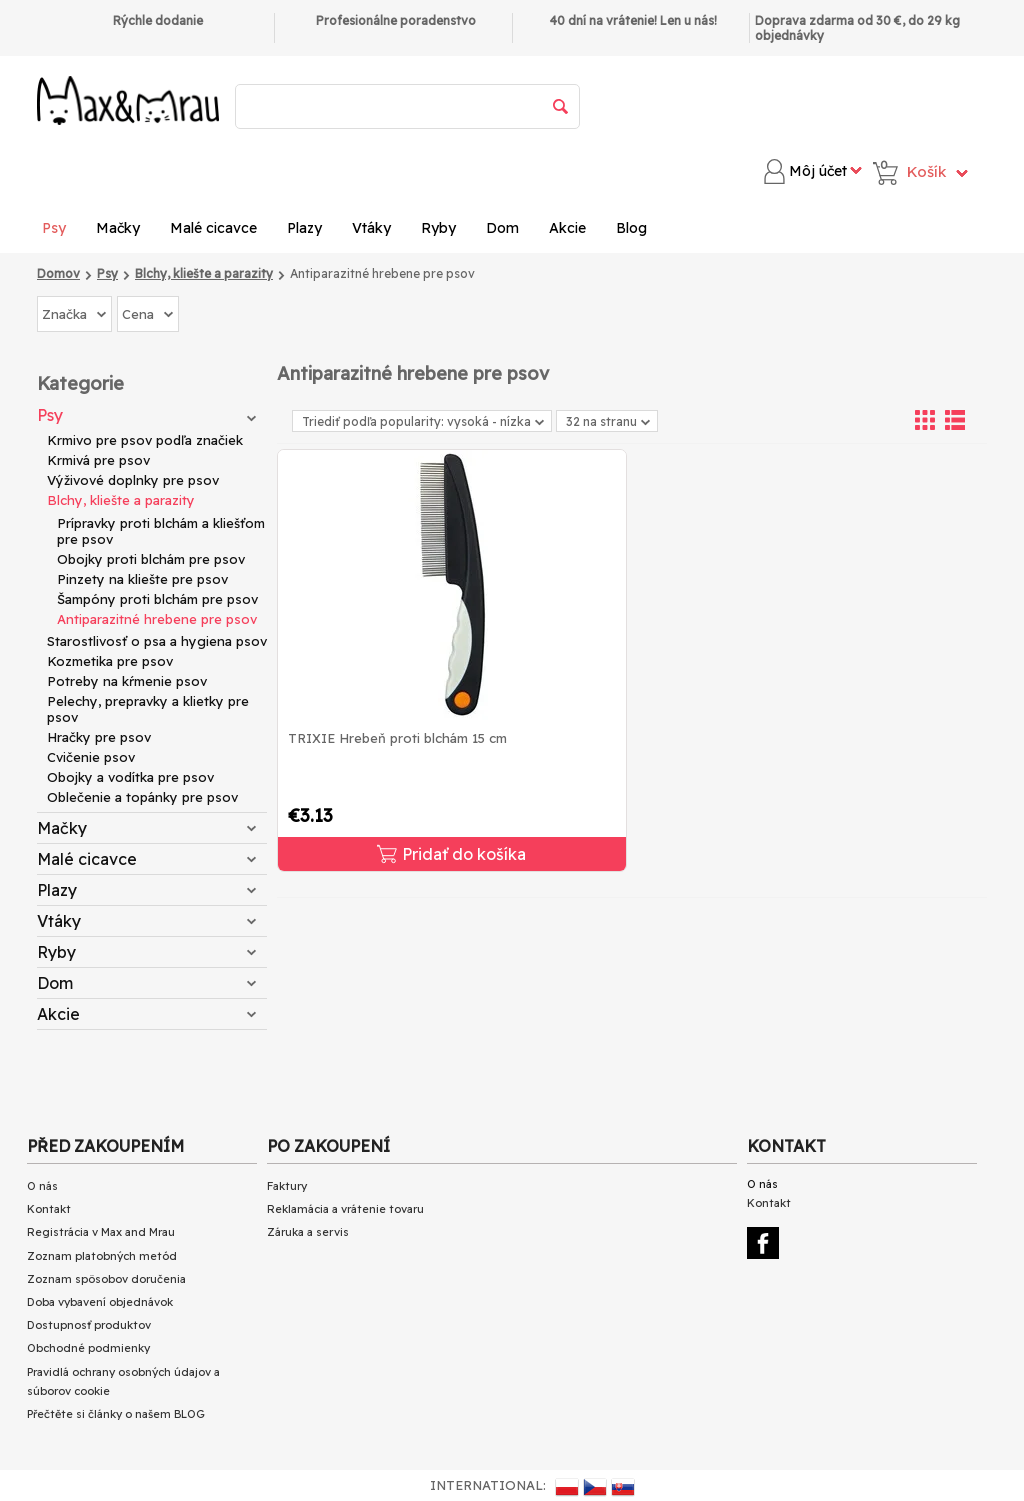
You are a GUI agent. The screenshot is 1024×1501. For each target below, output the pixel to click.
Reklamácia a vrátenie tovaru (345, 1209)
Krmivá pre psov (98, 460)
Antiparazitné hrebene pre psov (157, 619)
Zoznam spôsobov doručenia (106, 1279)
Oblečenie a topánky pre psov (142, 797)
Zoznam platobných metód (102, 1256)
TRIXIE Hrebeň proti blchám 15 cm (397, 738)
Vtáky (371, 228)
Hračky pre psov (99, 737)
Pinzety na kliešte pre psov (142, 579)
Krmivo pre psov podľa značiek (145, 440)
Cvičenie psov (91, 757)
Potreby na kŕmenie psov (127, 681)
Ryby (438, 228)
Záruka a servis (308, 1232)
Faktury (287, 1186)
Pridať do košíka (451, 854)
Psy (54, 228)
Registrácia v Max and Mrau (101, 1232)
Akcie (567, 228)
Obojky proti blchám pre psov (151, 559)
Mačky (118, 228)
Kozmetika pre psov (110, 661)
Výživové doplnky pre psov (133, 480)
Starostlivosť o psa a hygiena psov (157, 641)
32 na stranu (608, 421)
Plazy (304, 228)
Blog (631, 228)
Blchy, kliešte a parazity (121, 500)
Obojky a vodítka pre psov (130, 777)
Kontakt (49, 1209)
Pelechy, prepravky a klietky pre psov (148, 709)
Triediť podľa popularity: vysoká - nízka (423, 421)
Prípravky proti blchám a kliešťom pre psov (161, 531)
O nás (42, 1186)
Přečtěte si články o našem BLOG (116, 1414)
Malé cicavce (213, 228)
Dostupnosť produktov (89, 1325)
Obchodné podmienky (88, 1348)
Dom (502, 228)
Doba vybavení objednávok (100, 1302)
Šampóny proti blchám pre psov (157, 599)
